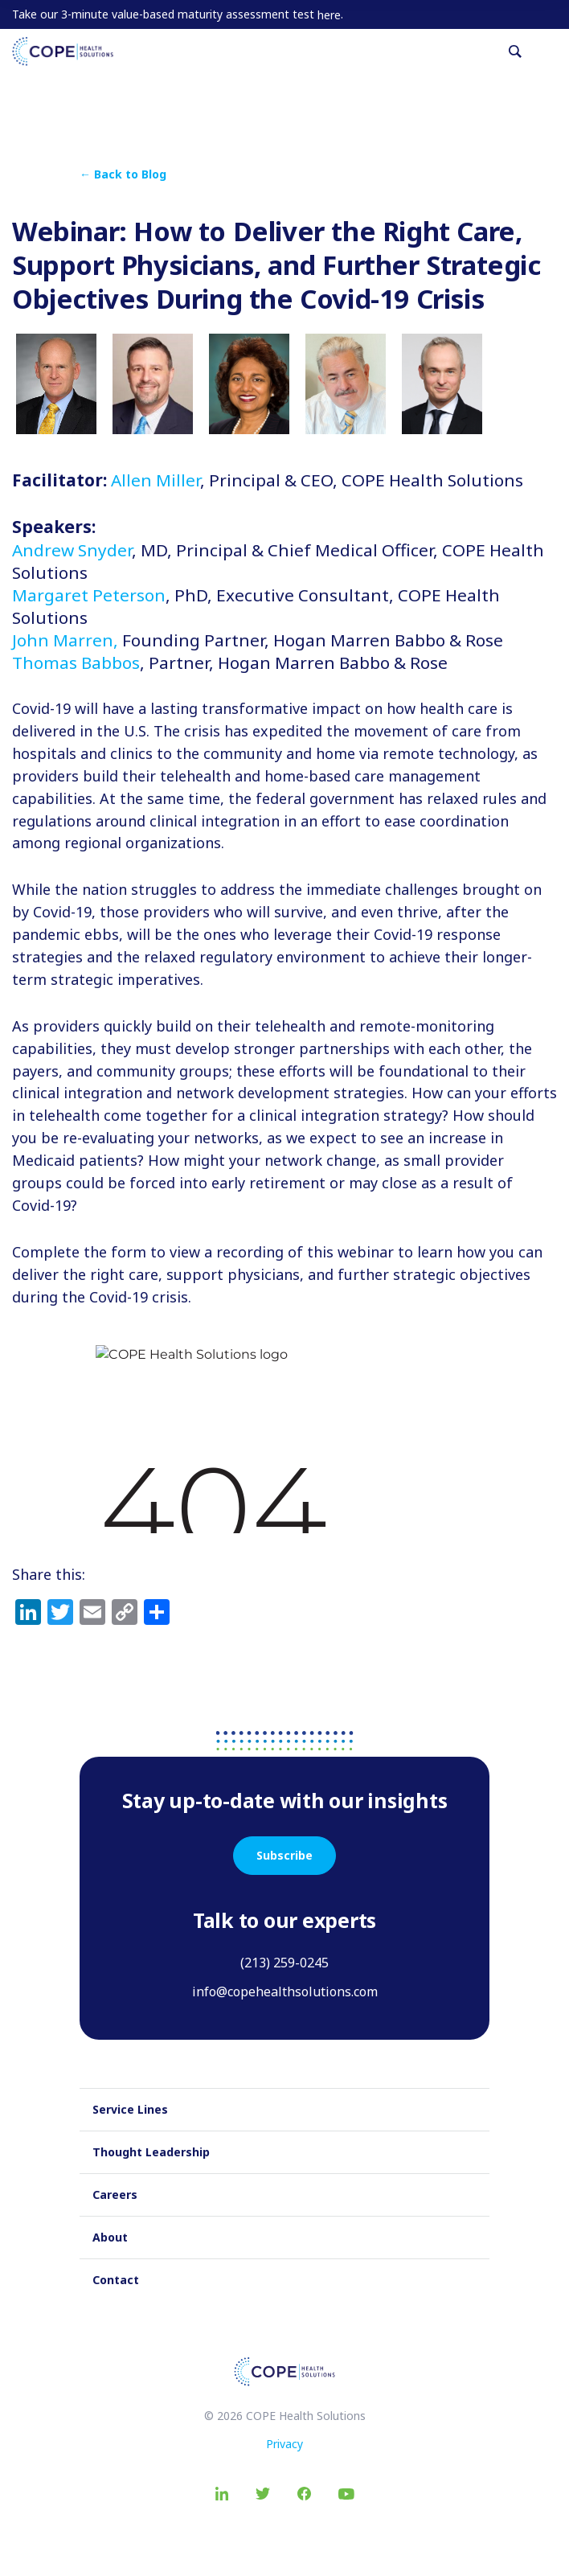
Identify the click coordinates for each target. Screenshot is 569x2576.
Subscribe (284, 1855)
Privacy (284, 2443)
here (329, 15)
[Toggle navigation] (550, 51)
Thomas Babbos (76, 662)
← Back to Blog (123, 174)
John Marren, (65, 640)
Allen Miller (155, 480)
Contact (115, 2279)
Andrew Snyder (72, 550)
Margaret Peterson (89, 595)
